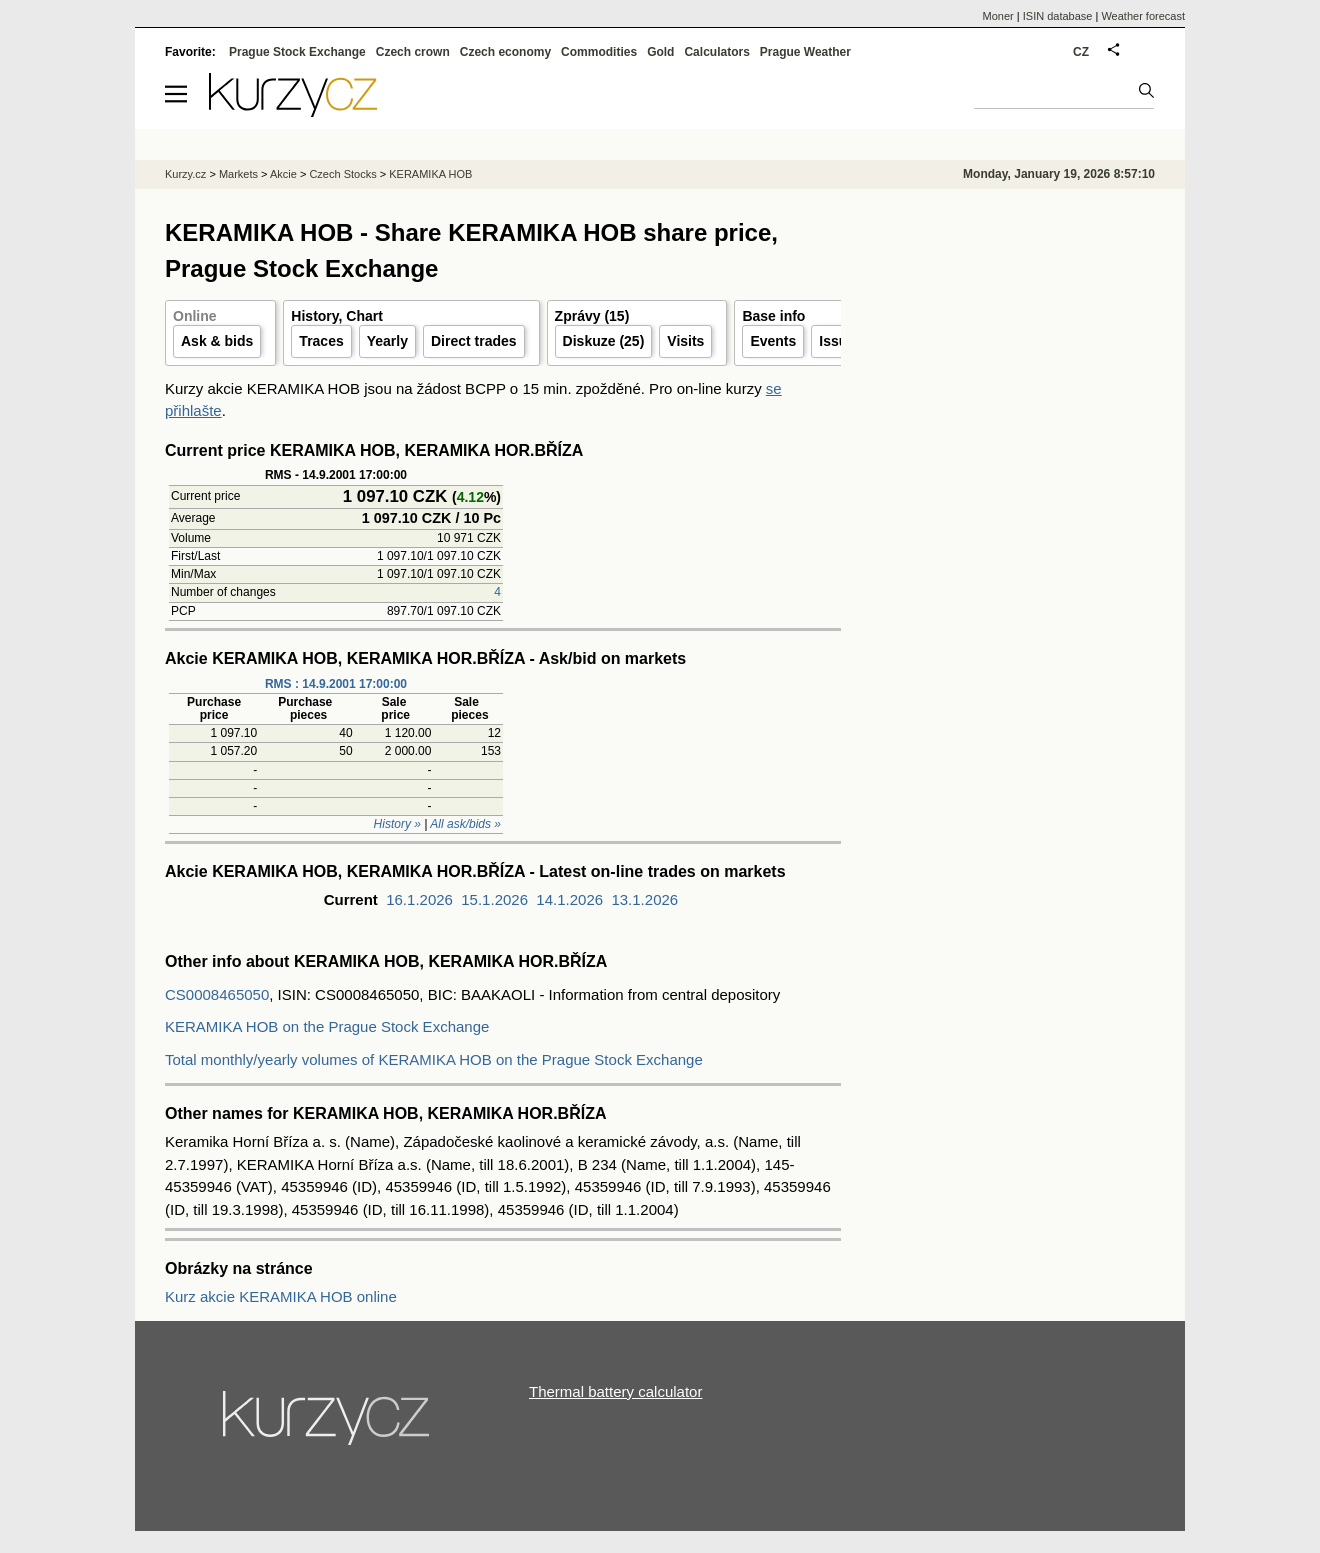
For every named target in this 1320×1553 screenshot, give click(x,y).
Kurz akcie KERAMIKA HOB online (281, 1296)
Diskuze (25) (604, 341)
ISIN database (1058, 16)
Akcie (283, 174)
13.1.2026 (644, 899)
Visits (685, 341)
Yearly (387, 341)
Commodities (599, 52)
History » (397, 824)
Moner (998, 16)
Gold (660, 52)
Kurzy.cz (185, 174)
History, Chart (337, 316)
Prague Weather (805, 52)
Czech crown (413, 52)
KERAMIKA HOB (430, 174)
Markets (238, 174)
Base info (773, 316)
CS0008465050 (217, 994)
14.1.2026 (569, 899)
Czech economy (505, 52)
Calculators (716, 52)
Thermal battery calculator (615, 1391)
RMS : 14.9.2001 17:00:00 (336, 684)
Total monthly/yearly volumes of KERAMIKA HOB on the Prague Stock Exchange (434, 1059)
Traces (321, 341)
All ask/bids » (465, 824)
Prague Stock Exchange (297, 52)
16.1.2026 (419, 899)
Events (773, 341)
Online (195, 316)
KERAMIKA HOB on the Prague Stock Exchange (327, 1026)
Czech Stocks (342, 174)
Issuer (839, 341)
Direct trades (474, 341)
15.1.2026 (494, 899)
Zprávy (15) (592, 316)
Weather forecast (1143, 16)
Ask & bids (217, 341)
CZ (1081, 52)
